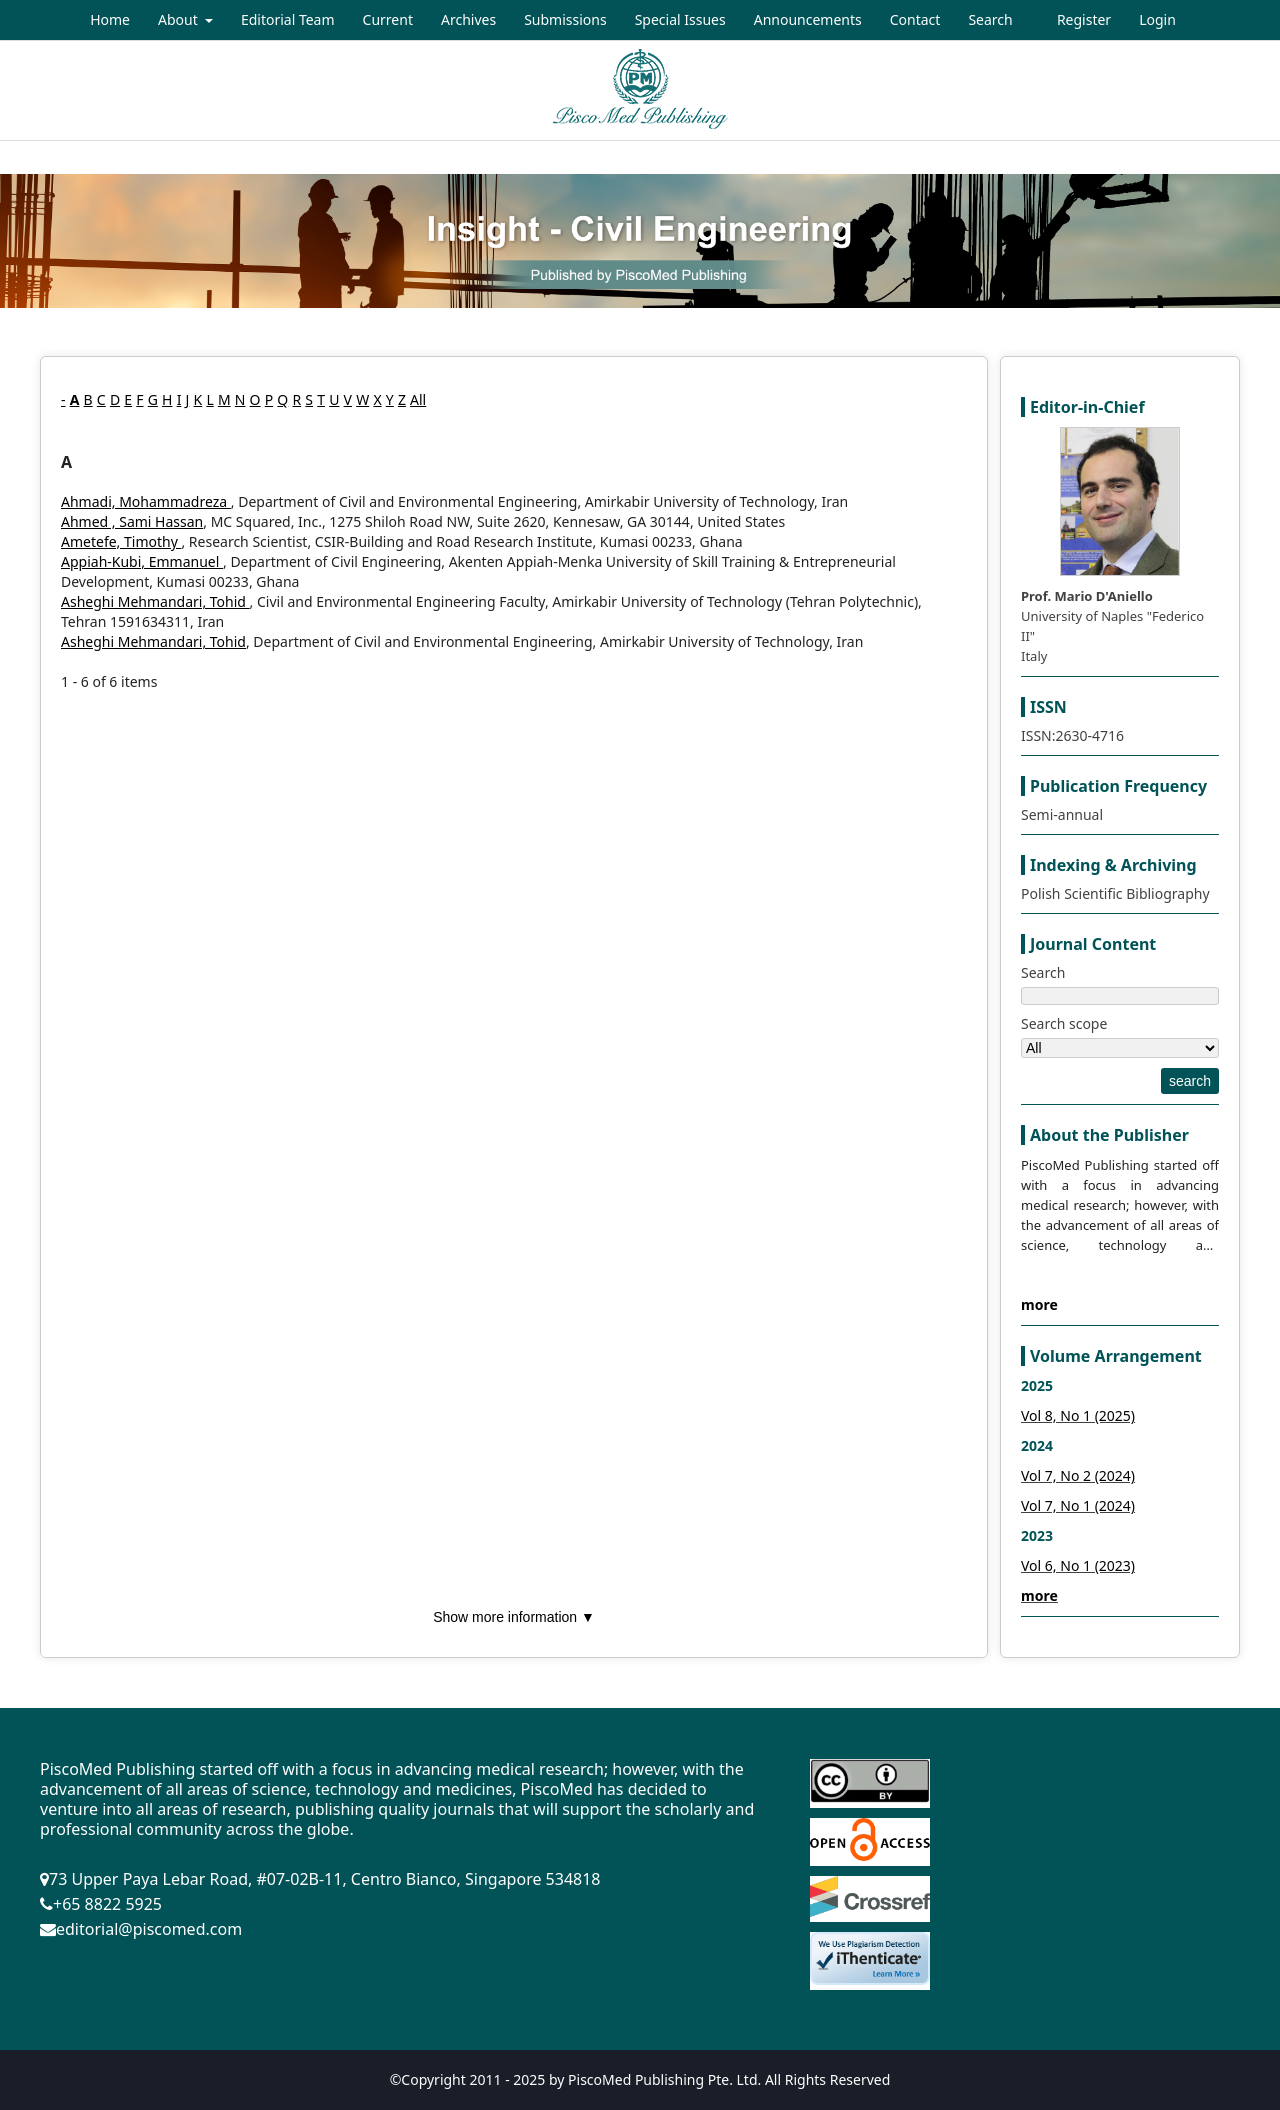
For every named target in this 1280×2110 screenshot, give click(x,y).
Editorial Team (288, 19)
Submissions (565, 19)
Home (110, 19)
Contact (915, 19)
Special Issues (680, 19)
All (418, 399)
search (1190, 1081)
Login (1157, 19)
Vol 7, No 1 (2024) (1078, 1505)
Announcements (808, 19)
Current (388, 19)
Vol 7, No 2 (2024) (1078, 1475)
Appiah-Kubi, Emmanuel (142, 561)
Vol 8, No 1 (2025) (1078, 1415)
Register (1084, 19)
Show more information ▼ (514, 1617)
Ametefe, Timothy (121, 541)
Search (990, 19)
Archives (468, 19)
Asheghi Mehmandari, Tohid (155, 601)
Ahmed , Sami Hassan (132, 521)
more (1039, 1304)
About (179, 19)
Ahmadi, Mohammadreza (146, 501)
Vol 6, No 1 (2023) (1078, 1565)
